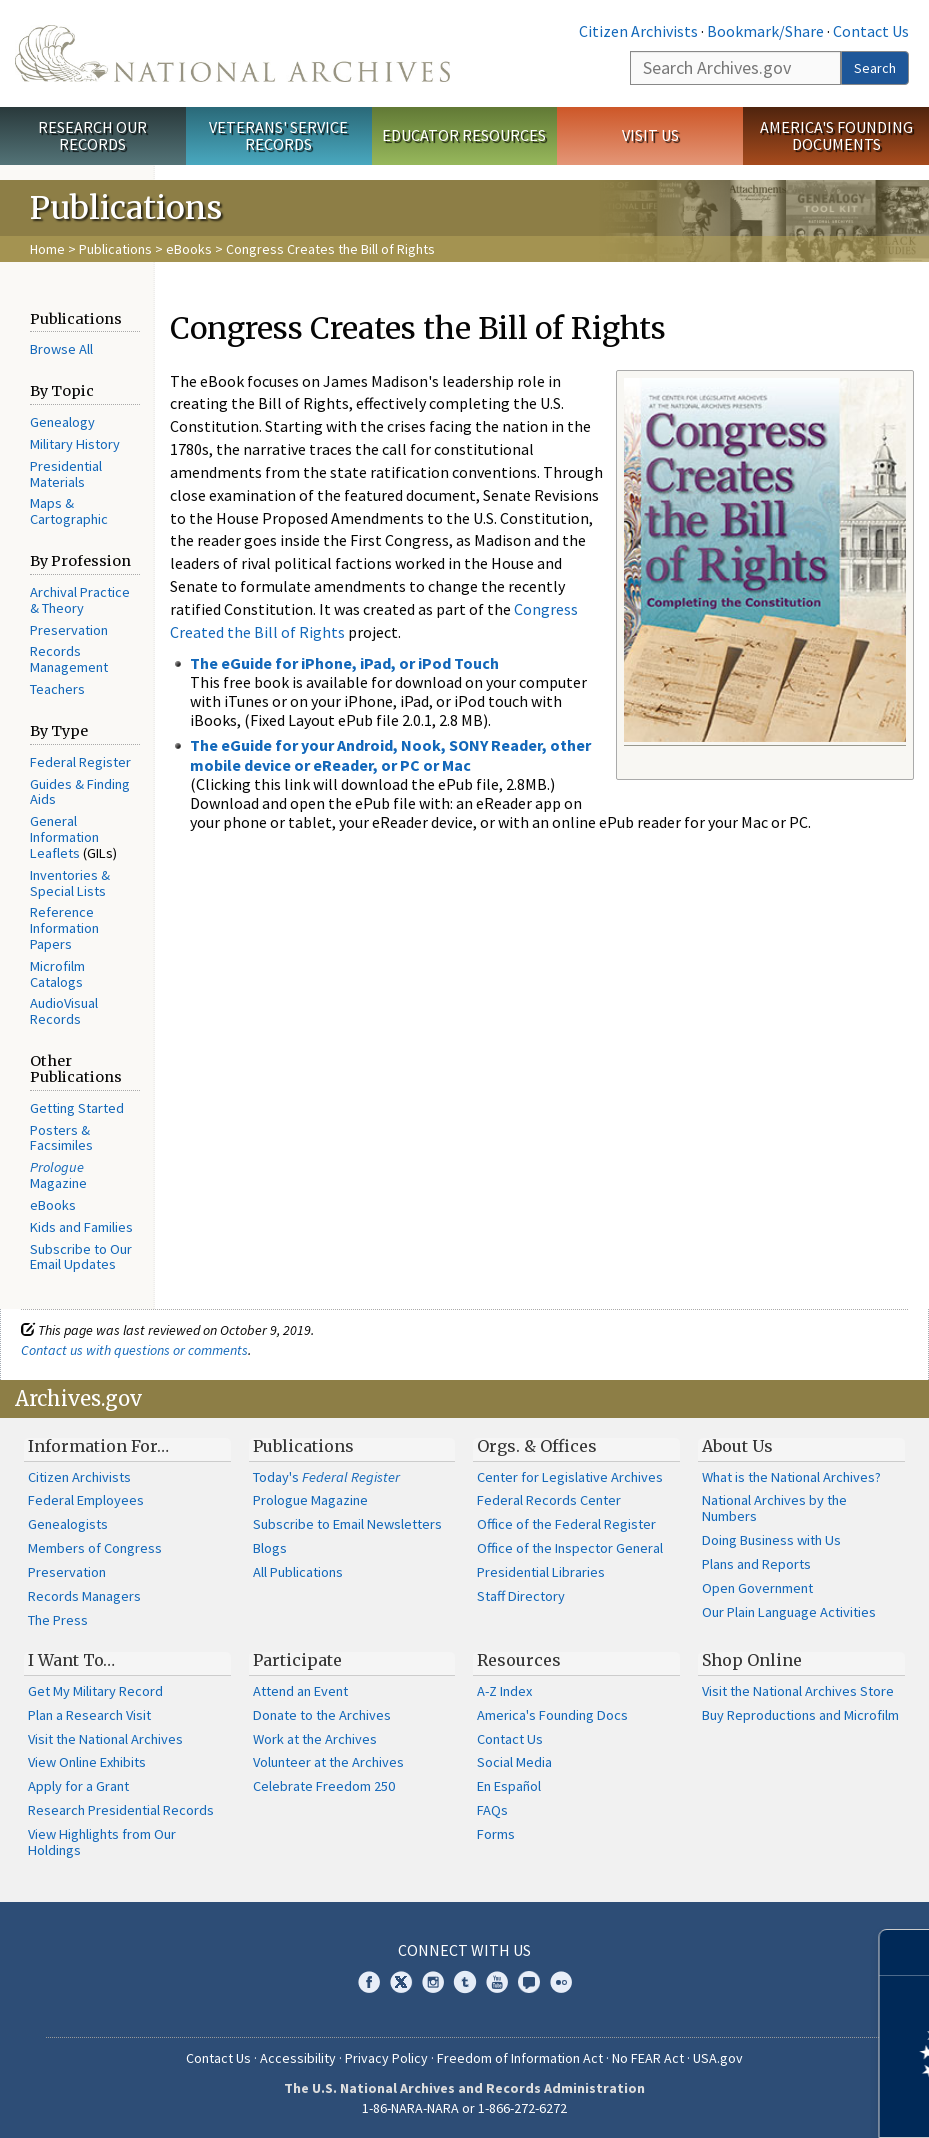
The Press (58, 1620)
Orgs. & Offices (537, 1446)
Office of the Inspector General (570, 1548)
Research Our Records (92, 135)
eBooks (189, 249)
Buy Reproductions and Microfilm (800, 1715)
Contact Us (871, 31)
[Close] (905, 1952)
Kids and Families (81, 1227)
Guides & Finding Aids (80, 792)
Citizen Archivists (638, 31)
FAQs (492, 1810)
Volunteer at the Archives (328, 1762)
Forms (496, 1834)
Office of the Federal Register (566, 1524)
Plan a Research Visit (89, 1715)
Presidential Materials (66, 474)
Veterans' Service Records (278, 135)
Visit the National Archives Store (798, 1691)
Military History (75, 444)
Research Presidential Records (121, 1810)
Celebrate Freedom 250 (324, 1786)
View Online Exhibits (87, 1762)
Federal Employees (86, 1500)
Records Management (69, 659)
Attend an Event (300, 1691)
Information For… (98, 1446)
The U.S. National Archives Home (232, 53)
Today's (326, 1477)
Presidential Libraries (541, 1572)
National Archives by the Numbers (774, 1508)
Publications (115, 249)
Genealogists (68, 1524)
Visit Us (650, 135)
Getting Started (77, 1108)
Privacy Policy (386, 2058)
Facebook (369, 1982)
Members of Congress (95, 1548)
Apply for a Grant (78, 1786)
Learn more (751, 2102)
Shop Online (752, 1660)
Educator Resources (464, 135)
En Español (509, 1786)
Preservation (69, 630)
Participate (297, 1660)
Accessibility (298, 2058)
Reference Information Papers (64, 928)
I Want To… (71, 1660)
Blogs (270, 1548)
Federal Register (80, 762)
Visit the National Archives (105, 1739)
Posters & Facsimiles (61, 1138)
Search (875, 68)
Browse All (61, 349)
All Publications (298, 1572)
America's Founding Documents (836, 135)
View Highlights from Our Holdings (102, 1842)
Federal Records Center (549, 1500)
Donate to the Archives (322, 1715)
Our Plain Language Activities (789, 1612)
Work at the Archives (315, 1739)
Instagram (433, 1982)
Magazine (58, 1175)
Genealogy (62, 422)
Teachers (57, 689)
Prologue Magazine (310, 1500)
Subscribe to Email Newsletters (347, 1524)
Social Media (514, 1762)
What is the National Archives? (791, 1477)
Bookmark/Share (765, 31)
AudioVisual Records (64, 1011)
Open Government (757, 1588)
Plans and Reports (756, 1564)
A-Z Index (504, 1691)
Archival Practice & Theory (80, 600)
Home (47, 249)
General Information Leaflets (64, 837)
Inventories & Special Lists (70, 883)
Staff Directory (521, 1596)
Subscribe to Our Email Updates (81, 1257)
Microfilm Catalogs (57, 974)
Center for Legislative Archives (570, 1477)
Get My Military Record (95, 1691)
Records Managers (84, 1596)
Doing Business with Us (771, 1540)
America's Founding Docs (552, 1715)
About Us (737, 1446)
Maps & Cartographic (69, 511)
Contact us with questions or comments (134, 1350)
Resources (519, 1660)
